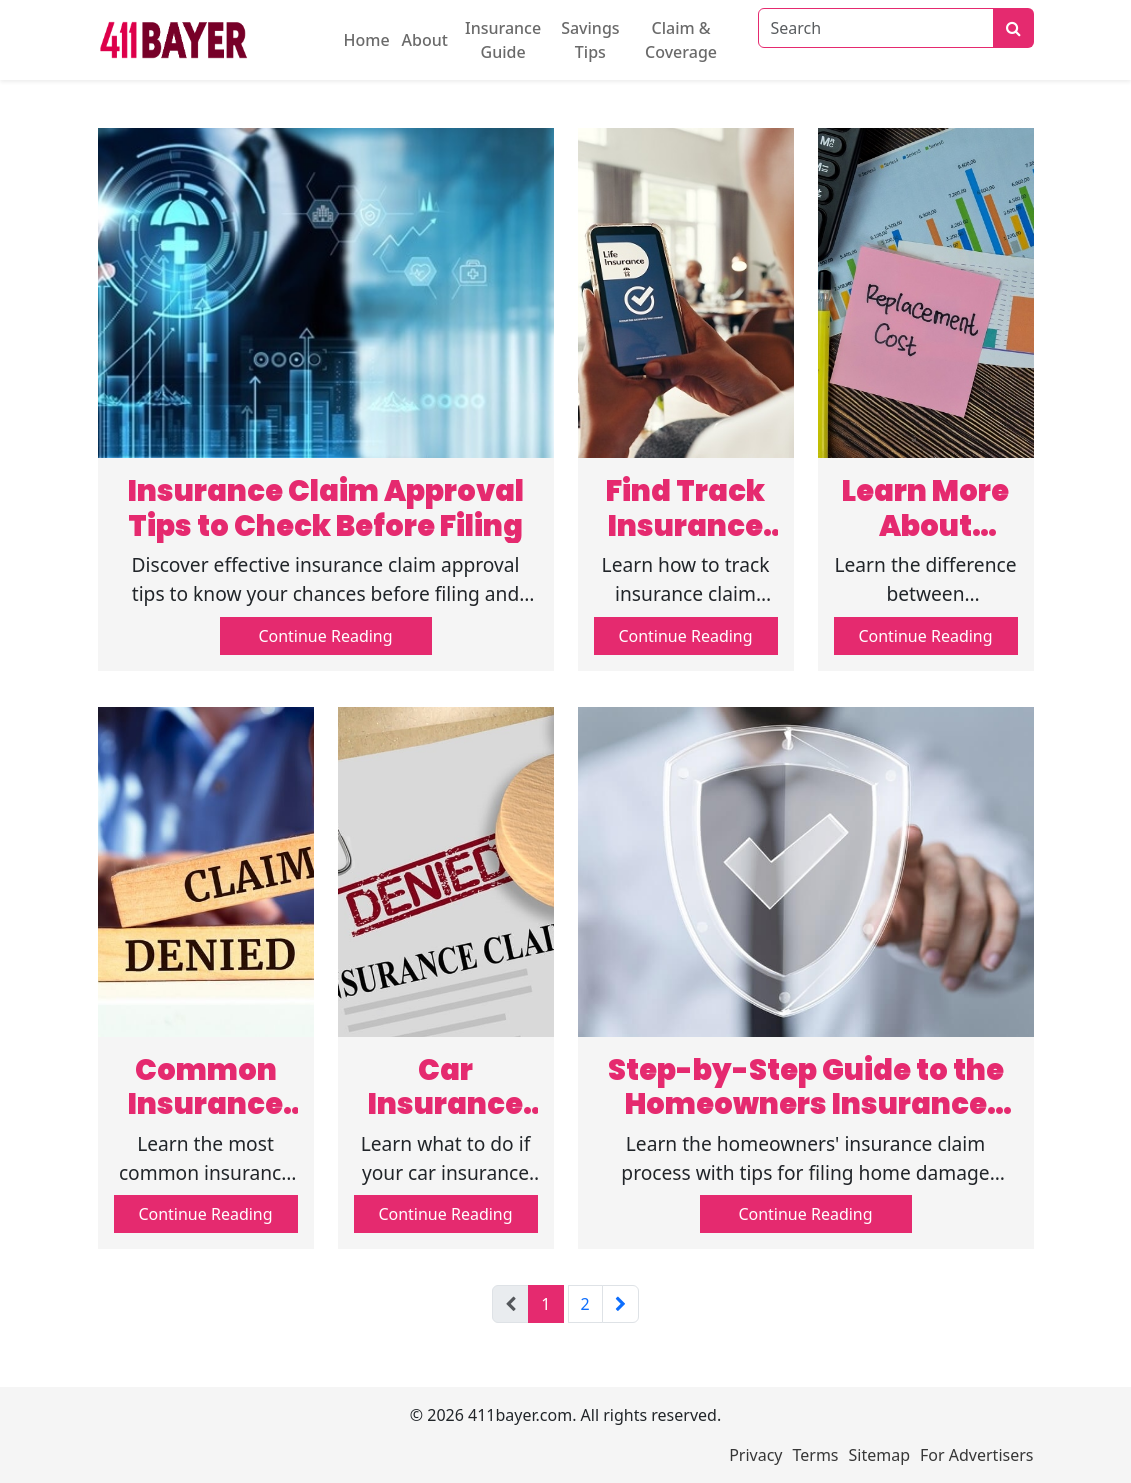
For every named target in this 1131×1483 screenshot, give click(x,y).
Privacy (755, 1455)
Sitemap (880, 1455)
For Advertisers (976, 1455)
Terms (816, 1455)
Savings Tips (590, 40)
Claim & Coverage (681, 40)
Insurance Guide (503, 40)
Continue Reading (325, 636)
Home (367, 40)
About (425, 40)
